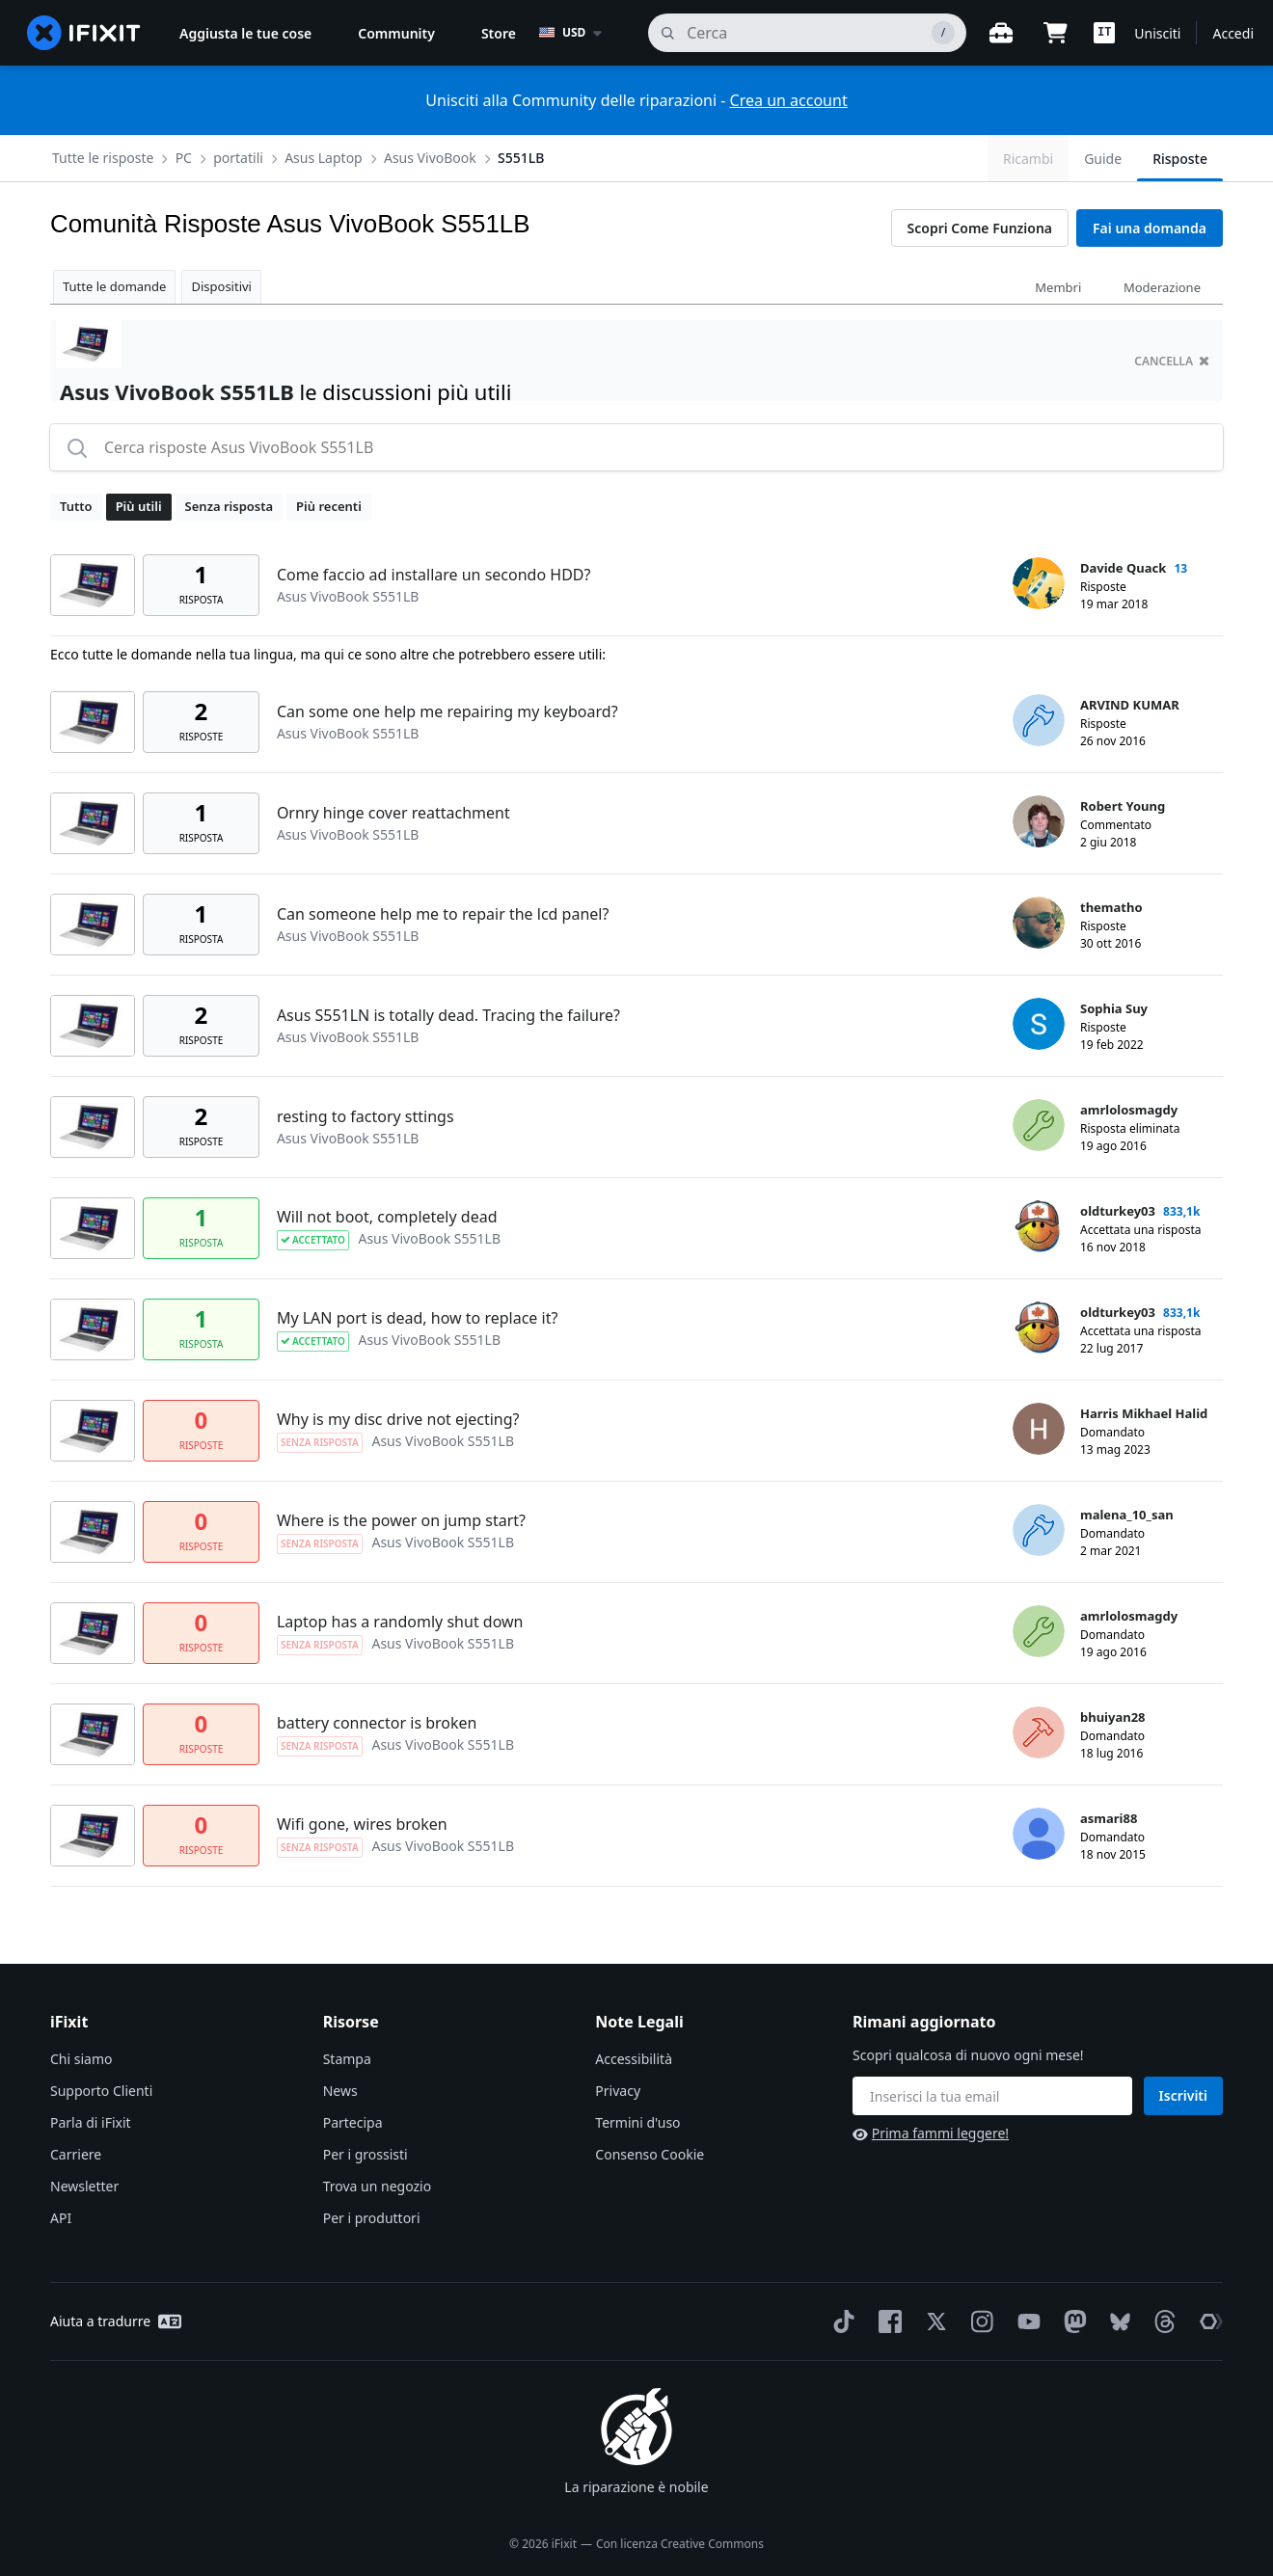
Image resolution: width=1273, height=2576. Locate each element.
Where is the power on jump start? (401, 1520)
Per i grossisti (365, 2154)
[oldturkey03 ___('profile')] (1039, 1226)
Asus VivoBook (430, 157)
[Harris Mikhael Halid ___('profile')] (1039, 1429)
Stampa (347, 2059)
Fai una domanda (1149, 228)
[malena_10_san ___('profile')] (1039, 1530)
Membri (1058, 287)
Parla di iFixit (90, 2122)
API (60, 2218)
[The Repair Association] (1207, 2321)
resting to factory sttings (365, 1116)
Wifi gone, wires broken (362, 1824)
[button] (1104, 33)
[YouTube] (1025, 2321)
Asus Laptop (323, 157)
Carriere (75, 2154)
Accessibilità (633, 2059)
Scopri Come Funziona (980, 228)
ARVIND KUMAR (1129, 704)
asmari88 (1108, 1818)
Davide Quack (1123, 568)
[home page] (84, 32)
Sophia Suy (1114, 1008)
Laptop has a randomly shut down (400, 1621)
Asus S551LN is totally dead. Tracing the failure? (448, 1015)
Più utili (139, 506)
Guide (1103, 158)
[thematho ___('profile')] (1039, 923)
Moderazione (1162, 287)
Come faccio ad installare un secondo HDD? (434, 574)
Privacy (617, 2090)
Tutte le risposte (102, 157)
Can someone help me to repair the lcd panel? (443, 914)
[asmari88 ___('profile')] (1039, 1834)
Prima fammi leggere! (931, 2133)
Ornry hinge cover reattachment (393, 812)
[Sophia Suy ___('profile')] (1039, 1024)
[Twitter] (932, 2321)
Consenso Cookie (649, 2154)
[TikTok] (840, 2321)
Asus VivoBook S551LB (348, 596)
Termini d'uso (637, 2122)
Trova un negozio (377, 2186)
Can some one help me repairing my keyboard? (447, 711)
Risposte (1179, 158)
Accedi (1233, 33)
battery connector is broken (377, 1722)
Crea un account (789, 100)
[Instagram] (978, 2321)
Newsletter (84, 2186)
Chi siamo (81, 2059)
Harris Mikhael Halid (1143, 1413)
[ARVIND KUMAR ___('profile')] (1039, 720)
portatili (238, 157)
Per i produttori (371, 2218)
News (340, 2090)
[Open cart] (1055, 32)
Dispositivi (221, 286)
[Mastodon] (1071, 2321)
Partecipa (353, 2122)
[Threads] (1161, 2321)
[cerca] (807, 32)
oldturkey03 (1117, 1211)
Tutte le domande (114, 286)
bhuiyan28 (1113, 1717)
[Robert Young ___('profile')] (1039, 821)
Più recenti (329, 506)
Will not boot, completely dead (387, 1216)
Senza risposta (229, 506)
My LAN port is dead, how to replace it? (417, 1317)
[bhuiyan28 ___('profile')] (1039, 1732)
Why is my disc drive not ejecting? (398, 1419)
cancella (1171, 361)
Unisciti (1157, 33)
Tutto (76, 506)
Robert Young (1122, 806)
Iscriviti (1183, 2095)
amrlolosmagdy (1129, 1109)
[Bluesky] (1116, 2322)
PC (184, 157)
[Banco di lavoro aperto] (1001, 32)
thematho (1111, 907)
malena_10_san (1127, 1514)
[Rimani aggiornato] (992, 2096)
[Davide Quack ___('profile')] (1039, 583)
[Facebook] (886, 2321)
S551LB (521, 157)
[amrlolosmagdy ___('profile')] (1039, 1125)
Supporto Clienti (101, 2090)
